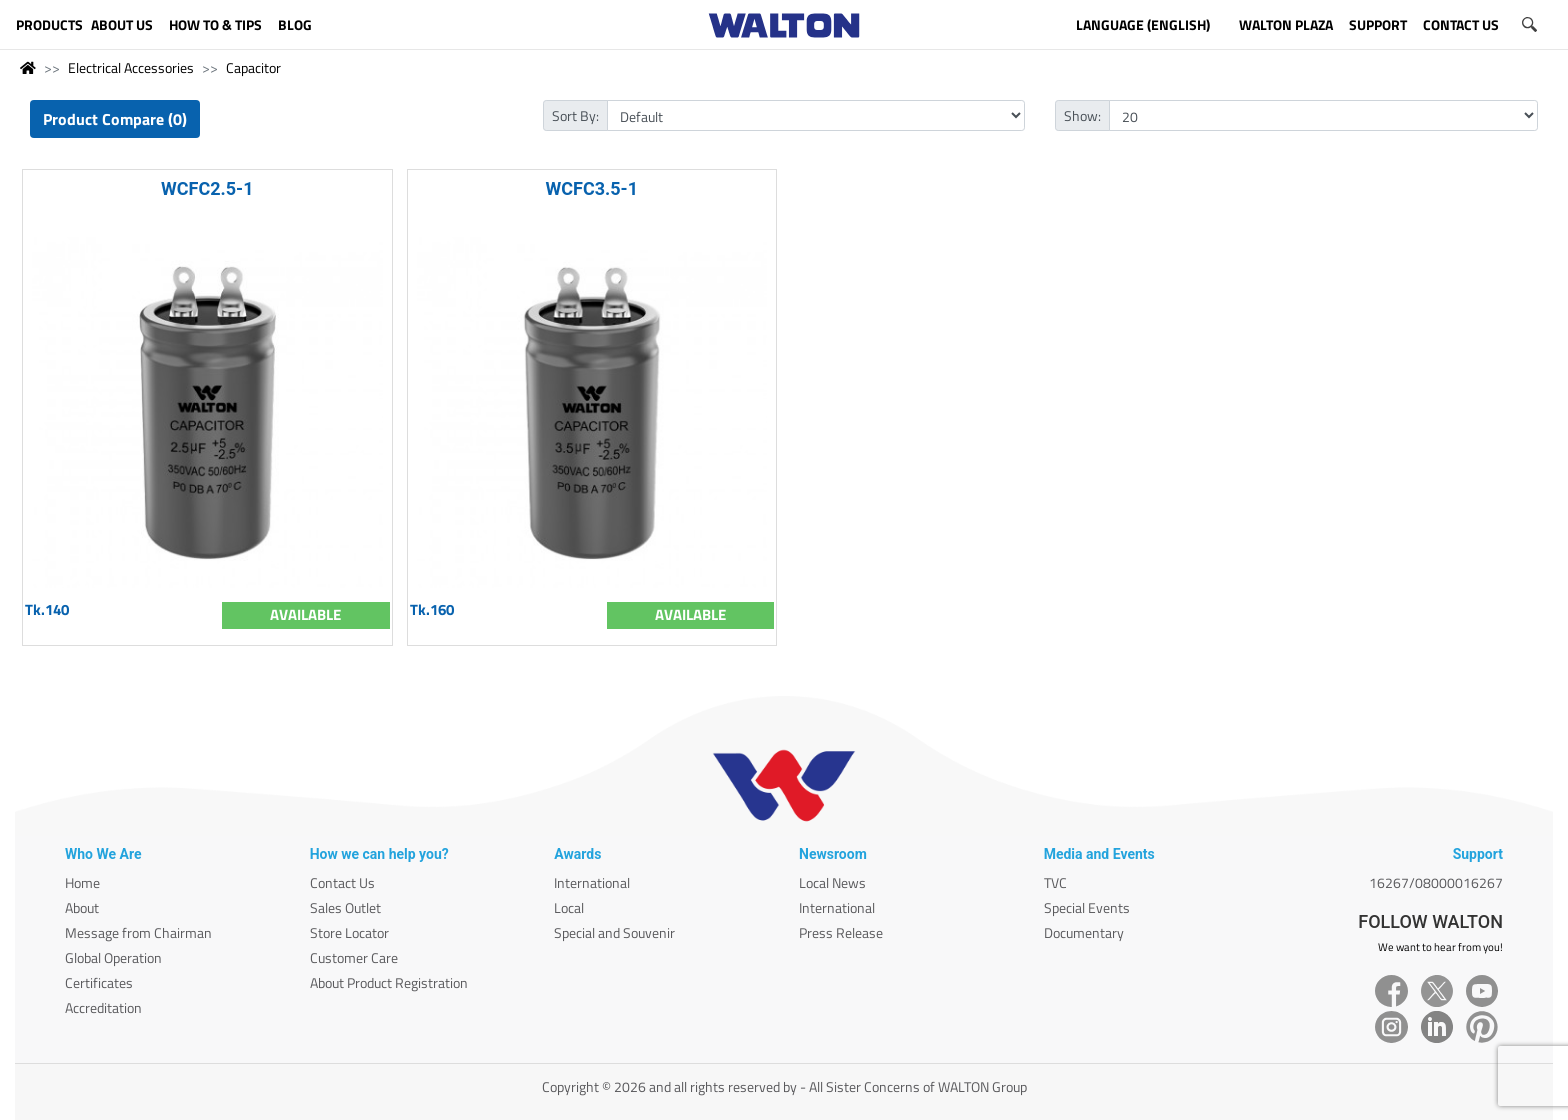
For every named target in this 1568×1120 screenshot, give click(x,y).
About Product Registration (389, 982)
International (592, 882)
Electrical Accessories (131, 67)
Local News (832, 882)
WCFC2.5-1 (207, 188)
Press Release (841, 932)
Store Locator (349, 932)
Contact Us (342, 882)
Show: (1082, 115)
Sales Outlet (345, 907)
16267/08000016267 (1436, 882)
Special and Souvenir (614, 932)
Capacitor (253, 67)
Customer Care (354, 957)
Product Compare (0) (115, 119)
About (82, 907)
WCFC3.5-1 (592, 188)
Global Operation (113, 957)
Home (82, 882)
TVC (1055, 882)
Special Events (1087, 907)
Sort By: (575, 115)
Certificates (99, 982)
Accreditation (103, 1007)
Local (569, 907)
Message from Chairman (138, 932)
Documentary (1084, 932)
